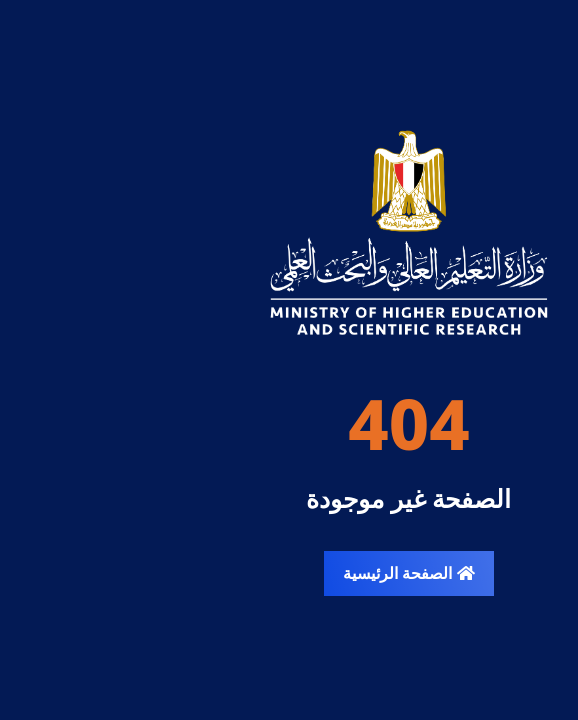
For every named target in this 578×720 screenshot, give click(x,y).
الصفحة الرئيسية (288, 573)
